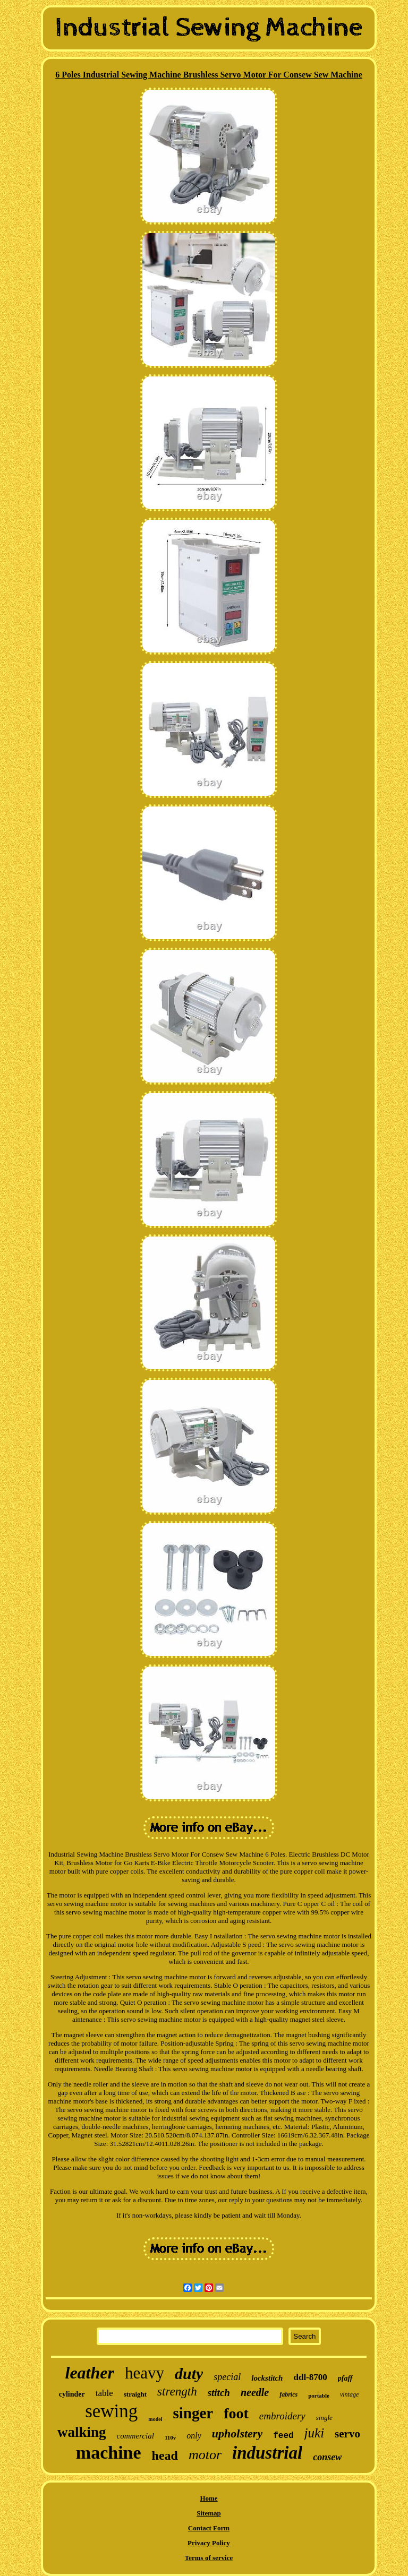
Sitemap (209, 2513)
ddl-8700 (310, 2377)
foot (236, 2413)
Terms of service (209, 2558)
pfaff (345, 2378)
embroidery (282, 2416)
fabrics (288, 2394)
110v (170, 2437)
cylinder (72, 2394)
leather (89, 2372)
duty (189, 2373)
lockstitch (267, 2378)
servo (347, 2433)
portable (318, 2395)
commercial (135, 2436)
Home (208, 2498)
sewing (111, 2411)
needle (255, 2392)
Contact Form (209, 2528)
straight (135, 2394)
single (324, 2418)
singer (193, 2413)
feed (283, 2436)
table (104, 2393)
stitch (219, 2392)
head (165, 2455)
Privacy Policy (209, 2543)
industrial (267, 2452)
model (155, 2419)
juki (314, 2433)
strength (177, 2391)
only (193, 2435)
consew (327, 2457)
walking (81, 2432)
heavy (144, 2373)
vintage (349, 2394)
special (227, 2377)
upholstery (237, 2433)
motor (205, 2454)
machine (108, 2452)
